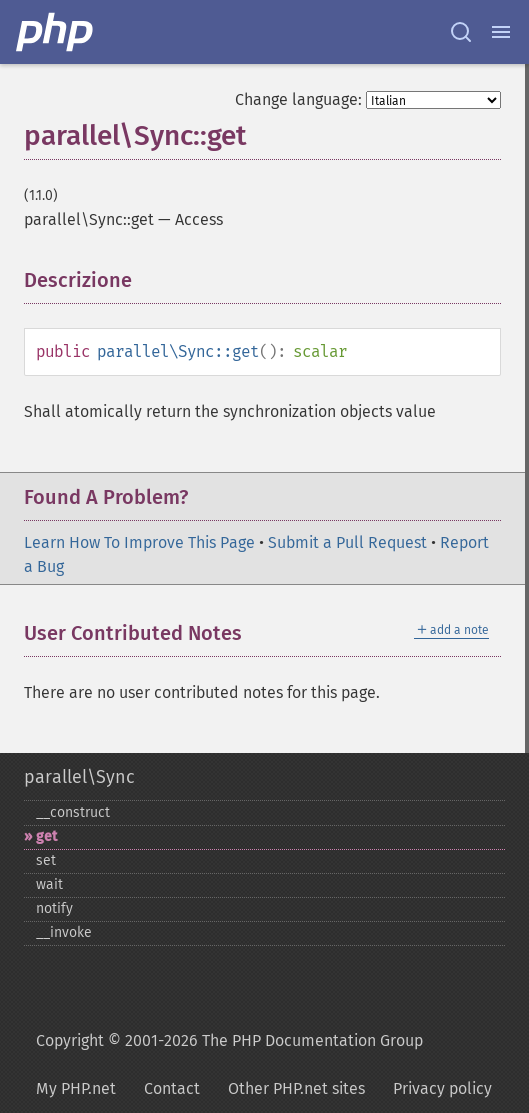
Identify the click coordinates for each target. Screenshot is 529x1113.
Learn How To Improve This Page (139, 542)
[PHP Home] (56, 32)
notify (54, 908)
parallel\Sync (79, 777)
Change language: (298, 99)
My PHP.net (76, 1088)
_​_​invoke (64, 932)
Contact (172, 1088)
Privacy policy (442, 1088)
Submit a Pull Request (347, 542)
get (46, 836)
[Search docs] (461, 32)
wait (49, 884)
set (46, 860)
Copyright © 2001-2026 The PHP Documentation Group (229, 1040)
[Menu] (501, 32)
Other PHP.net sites (296, 1088)
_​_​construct (73, 812)
